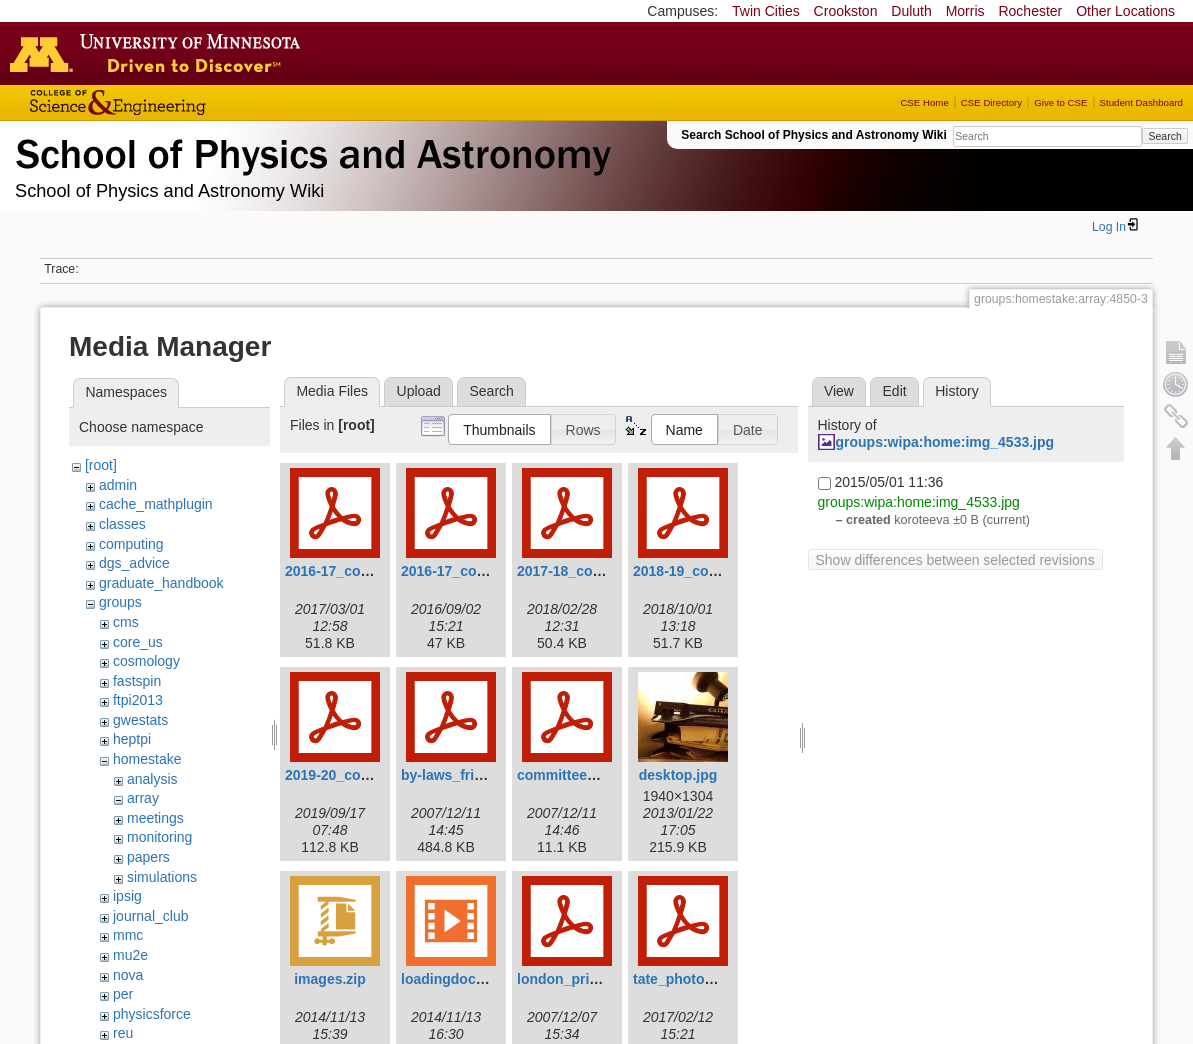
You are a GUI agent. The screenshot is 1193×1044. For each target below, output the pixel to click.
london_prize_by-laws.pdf (603, 979)
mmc (128, 935)
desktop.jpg (678, 775)
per (123, 994)
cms (126, 622)
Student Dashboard (1141, 102)
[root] (101, 465)
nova (128, 975)
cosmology (146, 661)
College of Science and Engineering (180, 102)
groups (120, 602)
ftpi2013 (138, 700)
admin (118, 485)
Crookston (846, 11)
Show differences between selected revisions (955, 560)
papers (148, 857)
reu (123, 1033)
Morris (965, 11)
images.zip (330, 979)
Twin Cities (766, 11)
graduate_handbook (161, 583)
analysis (152, 779)
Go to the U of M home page (160, 53)
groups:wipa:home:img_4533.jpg (945, 442)
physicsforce (152, 1014)
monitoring (159, 837)
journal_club (151, 916)
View (839, 391)
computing (131, 544)
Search (1164, 136)
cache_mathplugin (156, 504)
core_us (138, 642)
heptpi (132, 739)
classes (122, 524)
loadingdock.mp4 (458, 979)
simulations (162, 877)
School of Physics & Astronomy (310, 150)
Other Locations (1125, 11)
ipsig (127, 896)
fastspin (137, 681)
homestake (147, 759)
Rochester (1030, 11)
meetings (155, 818)
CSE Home (924, 102)
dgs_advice (134, 563)
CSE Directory (991, 102)
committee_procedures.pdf (607, 775)
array (143, 798)
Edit (895, 391)
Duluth (911, 11)
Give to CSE (1060, 102)
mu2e (130, 955)
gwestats (140, 720)
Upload (419, 391)
